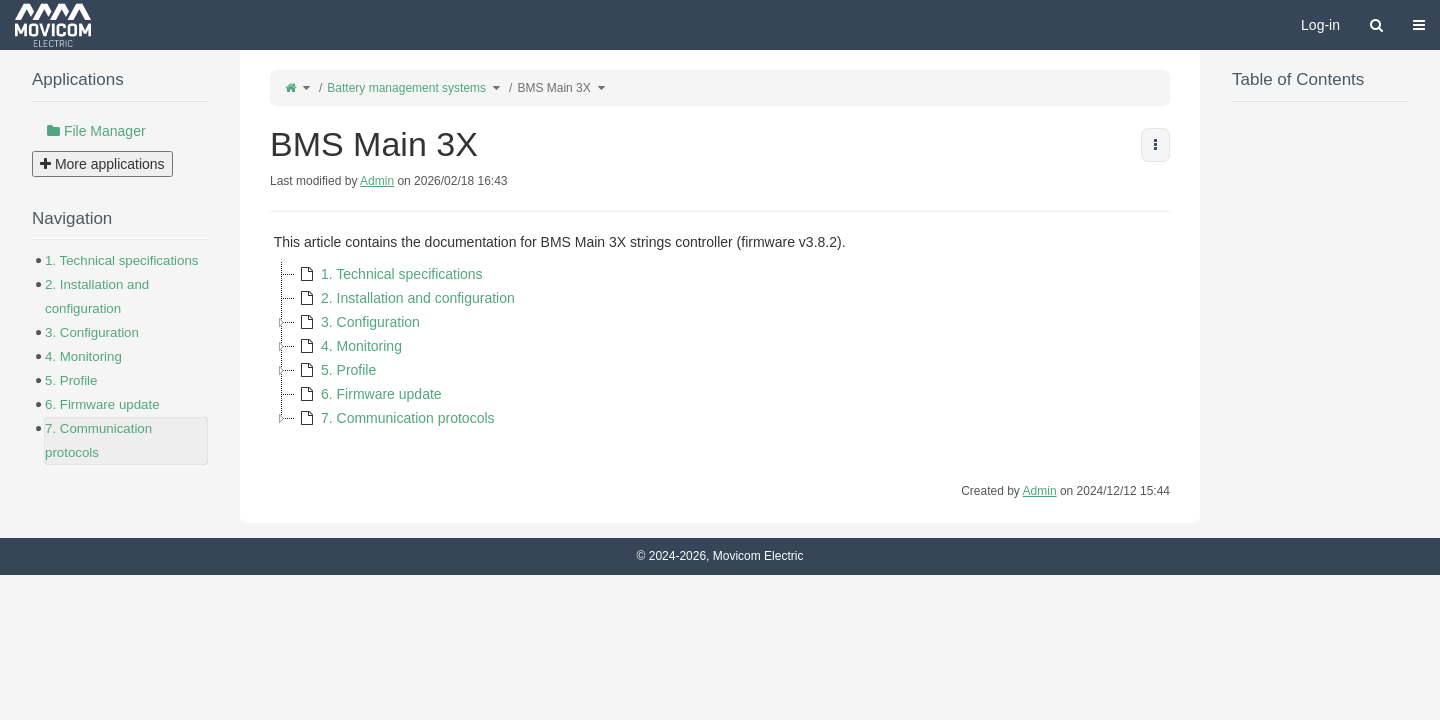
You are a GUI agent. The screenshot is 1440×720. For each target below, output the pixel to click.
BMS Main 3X (553, 88)
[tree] (720, 346)
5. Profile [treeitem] (335, 370)
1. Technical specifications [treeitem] (389, 274)
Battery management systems (406, 88)
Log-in (1320, 25)
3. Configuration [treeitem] (357, 322)
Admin (377, 181)
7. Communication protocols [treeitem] (395, 418)
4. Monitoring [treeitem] (348, 346)
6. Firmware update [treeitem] (368, 394)
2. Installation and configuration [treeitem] (405, 298)
